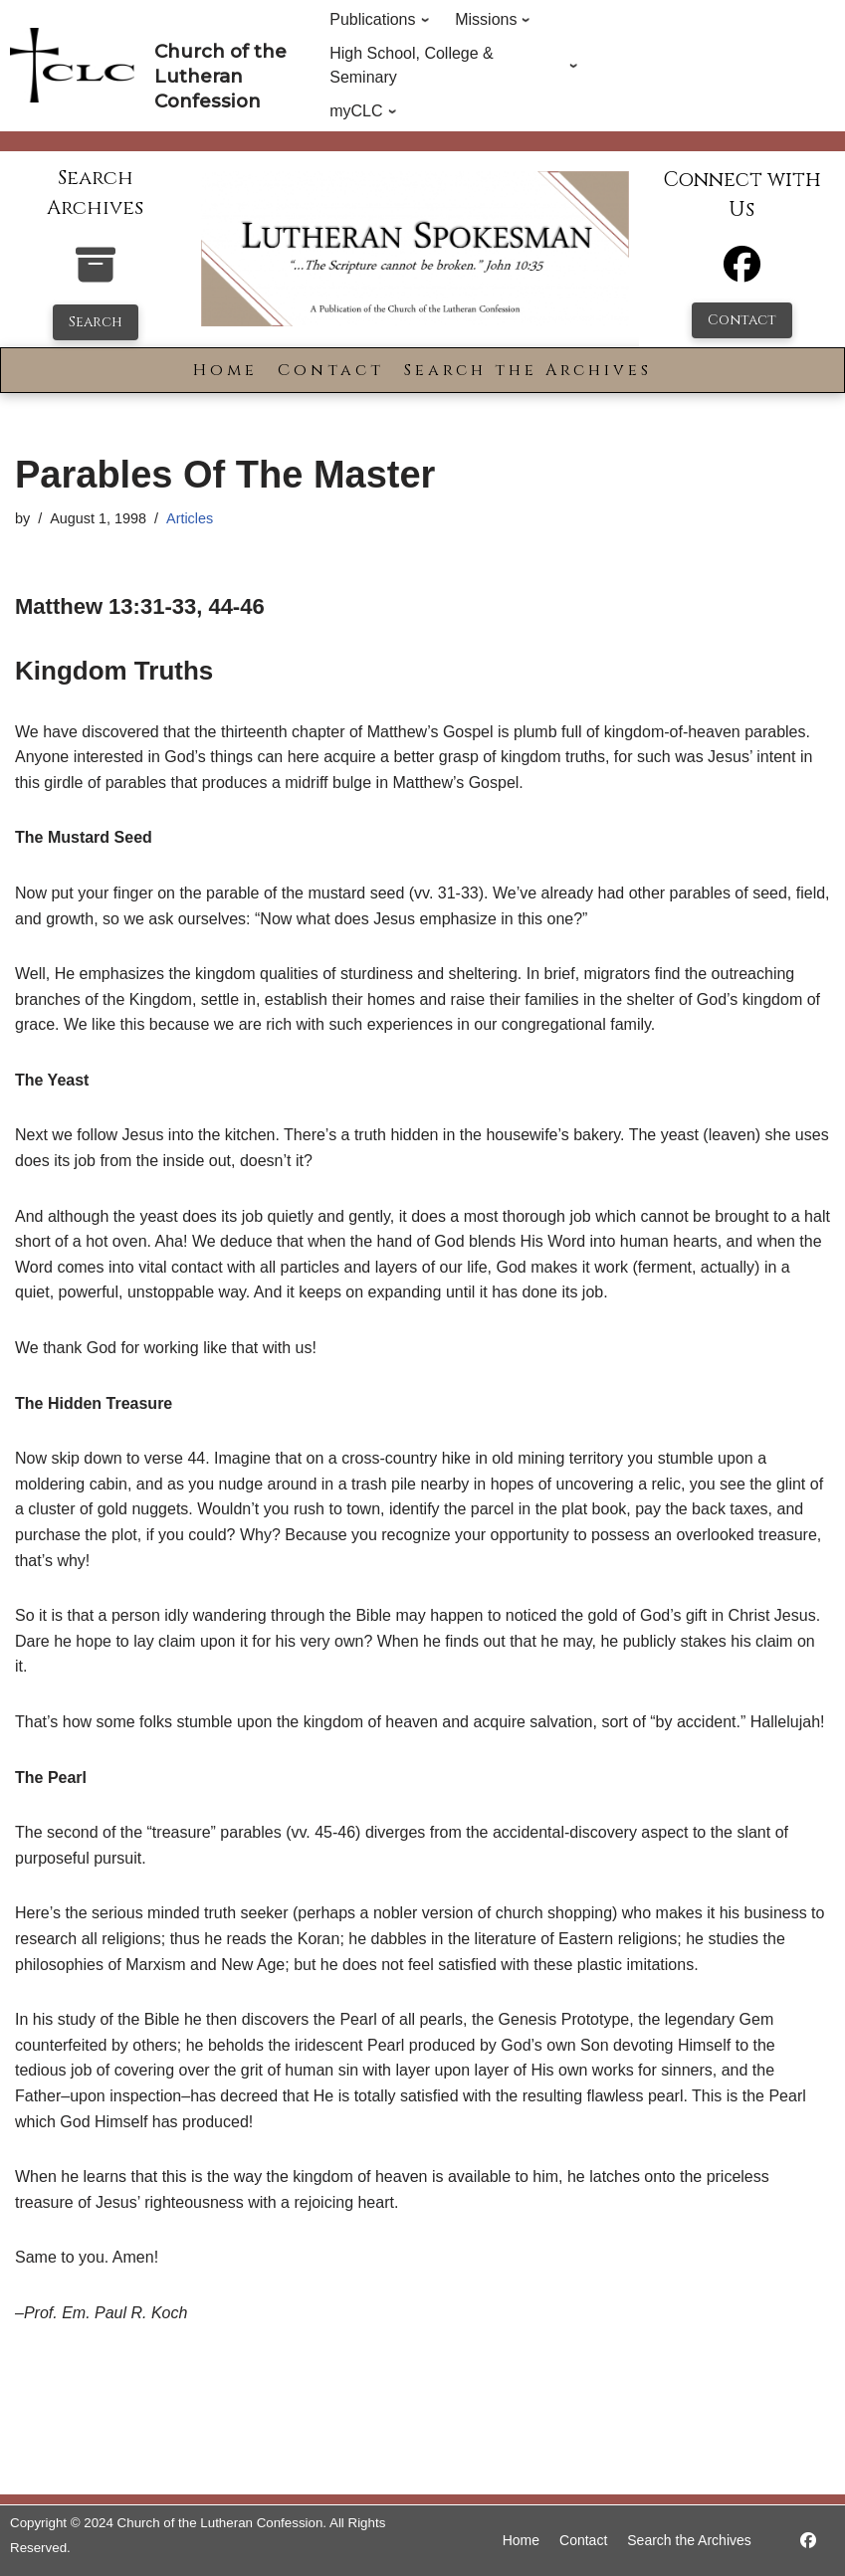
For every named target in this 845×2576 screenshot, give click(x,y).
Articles (189, 518)
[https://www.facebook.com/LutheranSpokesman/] (808, 2540)
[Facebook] (742, 273)
